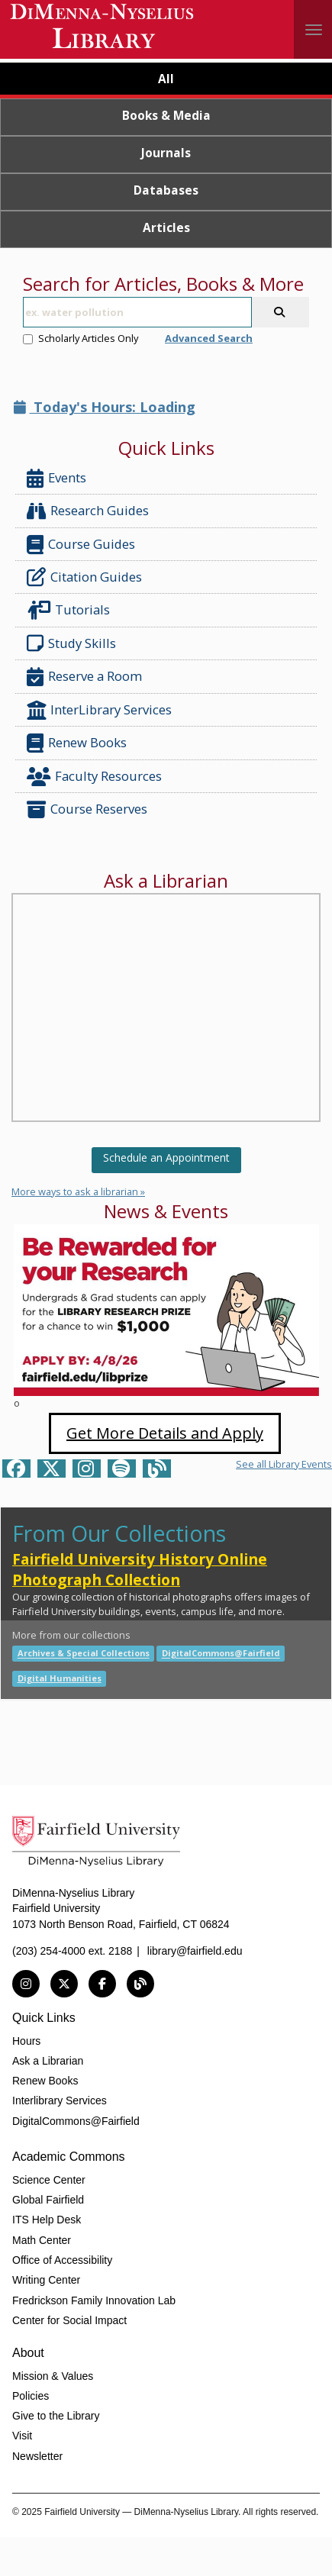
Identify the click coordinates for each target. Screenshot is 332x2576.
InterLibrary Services (101, 710)
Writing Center (46, 2280)
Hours (26, 2041)
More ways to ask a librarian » (78, 1191)
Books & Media (166, 115)
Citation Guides (84, 577)
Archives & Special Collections (84, 1653)
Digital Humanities (60, 1678)
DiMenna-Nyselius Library (103, 28)
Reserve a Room (84, 676)
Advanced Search (209, 338)
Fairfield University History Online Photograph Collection (139, 1569)
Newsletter (37, 2456)
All (166, 78)
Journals (166, 152)
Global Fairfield (48, 2200)
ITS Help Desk (46, 2219)
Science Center (48, 2180)
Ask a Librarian (47, 2061)
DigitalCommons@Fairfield (221, 1653)
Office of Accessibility (62, 2260)
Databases (166, 190)
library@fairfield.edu (195, 1951)
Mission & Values (52, 2376)
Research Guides (88, 511)
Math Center (41, 2240)
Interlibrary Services (59, 2100)
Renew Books (77, 743)
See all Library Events (284, 1464)
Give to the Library (55, 2416)
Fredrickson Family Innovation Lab (94, 2300)
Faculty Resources (94, 776)
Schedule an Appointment (166, 1157)
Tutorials (71, 610)
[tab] (166, 80)
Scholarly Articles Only (80, 338)
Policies (30, 2396)
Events (56, 478)
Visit (22, 2435)
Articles (166, 227)
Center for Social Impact (69, 2320)
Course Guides (81, 544)
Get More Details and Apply (164, 1433)
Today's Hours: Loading (104, 407)
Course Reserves (87, 809)
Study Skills (74, 643)
